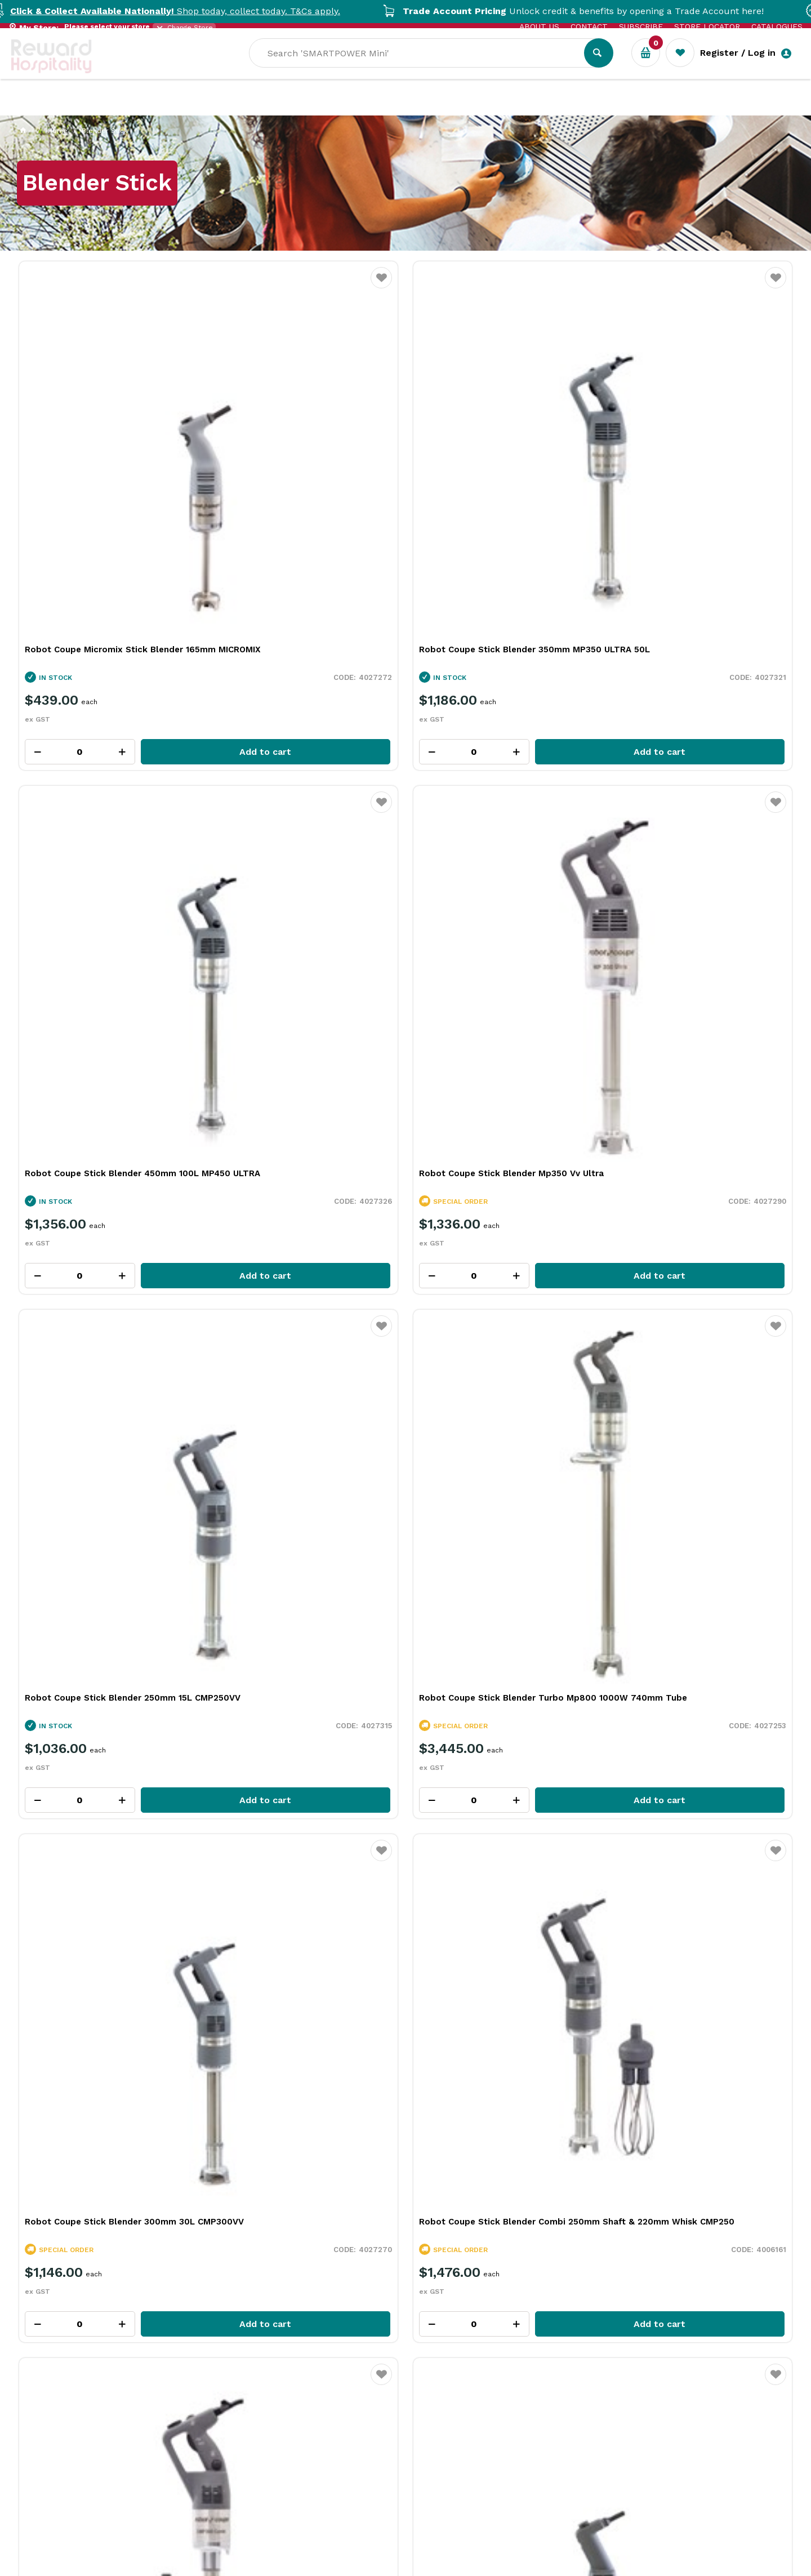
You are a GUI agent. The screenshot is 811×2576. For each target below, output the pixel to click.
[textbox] (514, 68)
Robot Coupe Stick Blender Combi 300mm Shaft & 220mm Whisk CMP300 (108, 1112)
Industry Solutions (206, 107)
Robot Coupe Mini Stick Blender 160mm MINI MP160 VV (504, 1112)
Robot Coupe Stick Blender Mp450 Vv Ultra (697, 1112)
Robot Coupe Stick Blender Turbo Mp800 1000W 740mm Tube (294, 785)
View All (47, 1245)
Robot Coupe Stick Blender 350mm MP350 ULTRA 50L (297, 458)
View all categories (747, 1296)
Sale (379, 107)
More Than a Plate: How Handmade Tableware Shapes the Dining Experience (396, 2180)
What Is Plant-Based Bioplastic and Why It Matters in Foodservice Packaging (156, 2180)
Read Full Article (100, 2284)
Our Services (112, 107)
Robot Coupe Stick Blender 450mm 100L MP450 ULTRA (495, 458)
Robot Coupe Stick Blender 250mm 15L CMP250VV (108, 785)
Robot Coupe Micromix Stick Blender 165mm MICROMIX (104, 458)
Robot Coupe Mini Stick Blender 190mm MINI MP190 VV (306, 1112)
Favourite (184, 284)
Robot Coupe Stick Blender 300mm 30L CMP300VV (504, 785)
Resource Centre (310, 107)
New (418, 107)
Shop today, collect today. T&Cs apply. (207, 11)
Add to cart (138, 554)
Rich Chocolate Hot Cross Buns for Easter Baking (636, 2163)
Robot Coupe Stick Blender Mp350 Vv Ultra (696, 458)
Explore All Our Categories (405, 1630)
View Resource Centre (706, 1997)
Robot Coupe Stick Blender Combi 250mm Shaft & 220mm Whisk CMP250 (699, 785)
